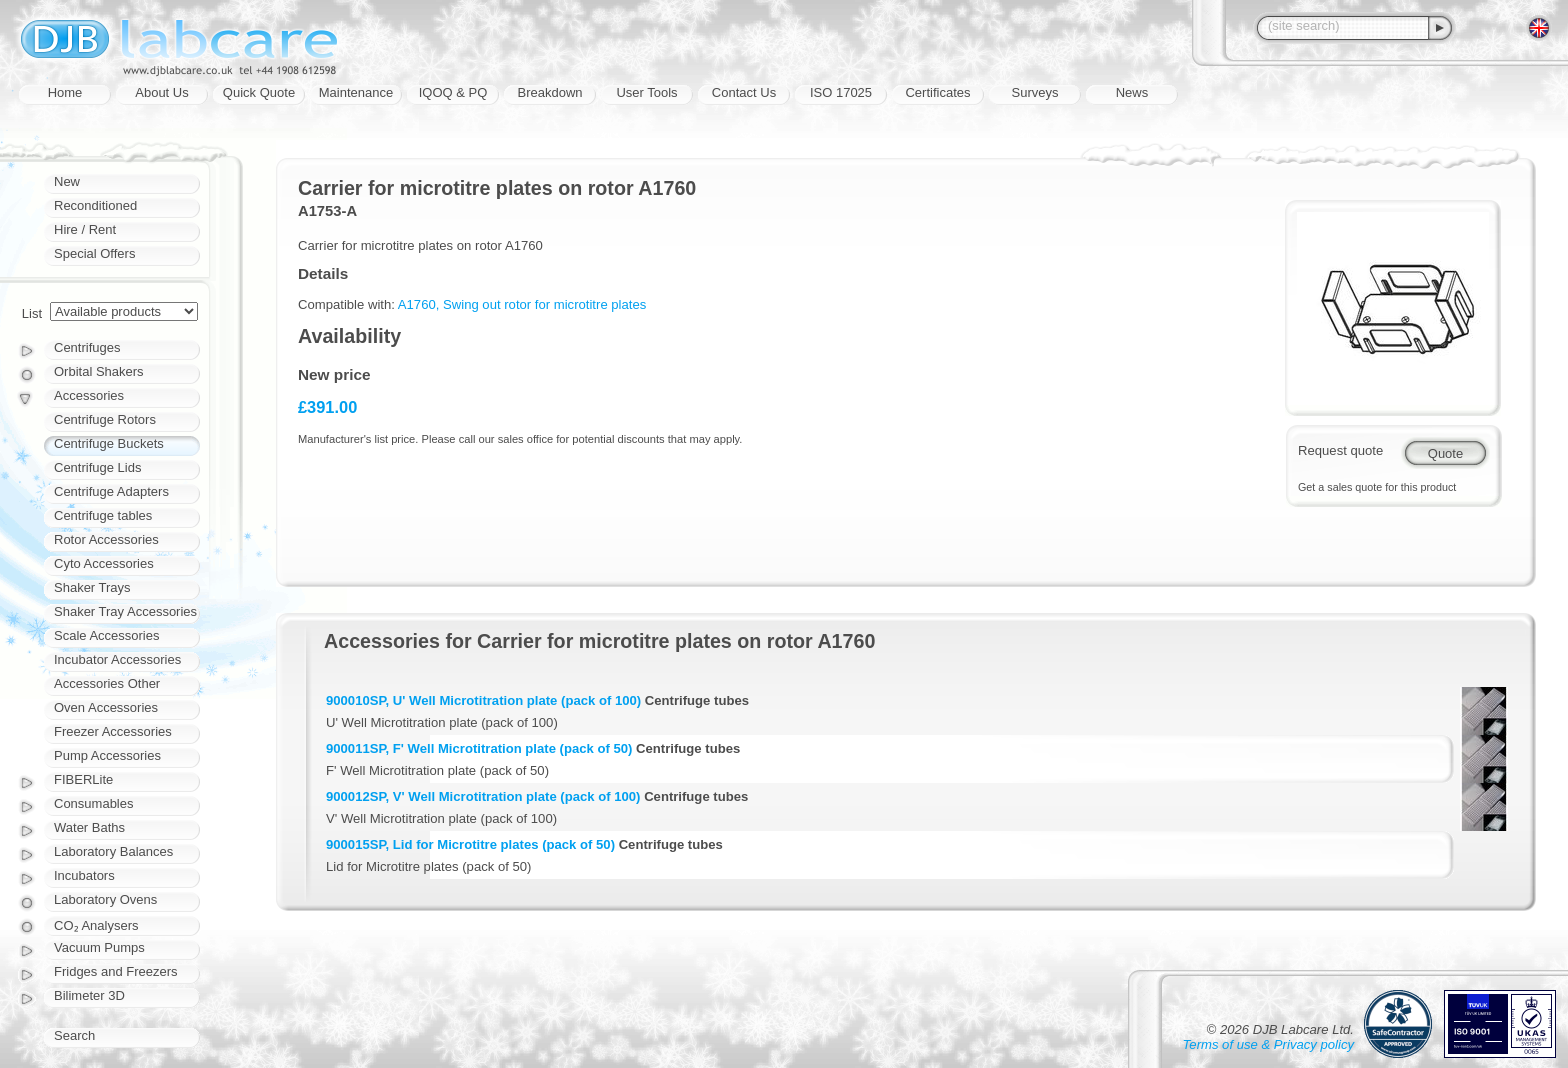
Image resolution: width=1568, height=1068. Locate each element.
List (32, 313)
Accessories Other (107, 683)
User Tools (646, 92)
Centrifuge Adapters (111, 491)
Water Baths (89, 827)
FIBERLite (83, 779)
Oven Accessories (106, 707)
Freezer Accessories (113, 731)
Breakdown (549, 92)
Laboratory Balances (113, 851)
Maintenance (356, 92)
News (1132, 92)
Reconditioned (95, 205)
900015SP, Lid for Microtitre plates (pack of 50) (470, 844)
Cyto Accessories (104, 563)
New (67, 181)
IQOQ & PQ (453, 92)
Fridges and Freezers (116, 971)
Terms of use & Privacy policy (1268, 1044)
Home (65, 92)
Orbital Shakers (99, 371)
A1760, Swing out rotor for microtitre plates (522, 304)
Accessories (89, 395)
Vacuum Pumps (99, 947)
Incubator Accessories (117, 659)
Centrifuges (87, 347)
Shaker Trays (92, 587)
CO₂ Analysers (96, 925)
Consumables (94, 803)
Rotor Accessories (106, 539)
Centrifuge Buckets (109, 443)
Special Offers (94, 253)
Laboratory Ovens (105, 899)
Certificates (937, 92)
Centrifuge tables (103, 515)
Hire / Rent (85, 229)
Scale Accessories (107, 635)
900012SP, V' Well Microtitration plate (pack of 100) (483, 796)
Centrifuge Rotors (105, 419)
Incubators (84, 875)
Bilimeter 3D (89, 995)
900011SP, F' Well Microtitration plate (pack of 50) (479, 748)
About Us (161, 92)
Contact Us (744, 92)
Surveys (1035, 92)
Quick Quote (259, 92)
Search (74, 1035)
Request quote (1340, 450)
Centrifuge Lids (97, 467)
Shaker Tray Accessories (125, 611)
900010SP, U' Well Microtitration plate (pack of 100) (483, 700)
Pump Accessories (107, 755)
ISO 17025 (841, 92)
